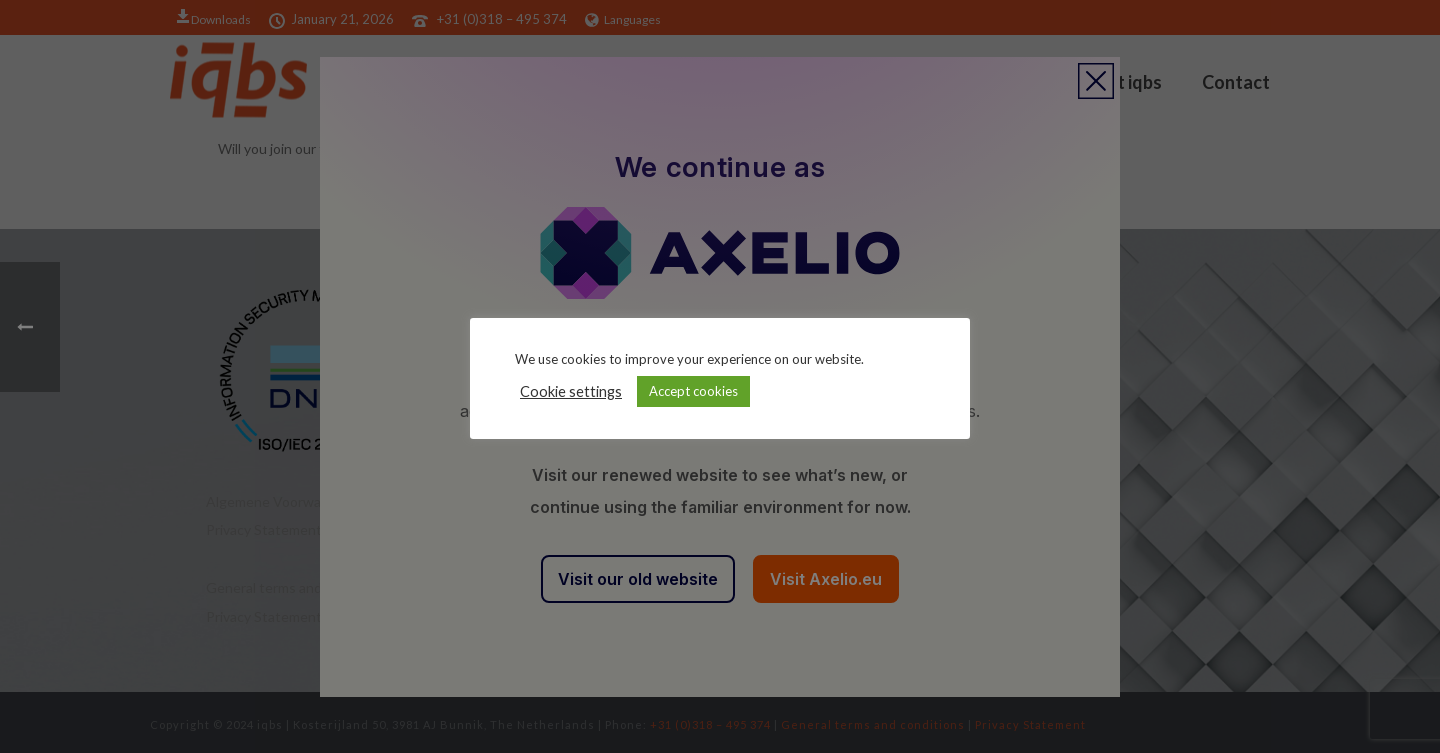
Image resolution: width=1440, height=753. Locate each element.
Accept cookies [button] (693, 391)
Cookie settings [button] (571, 391)
